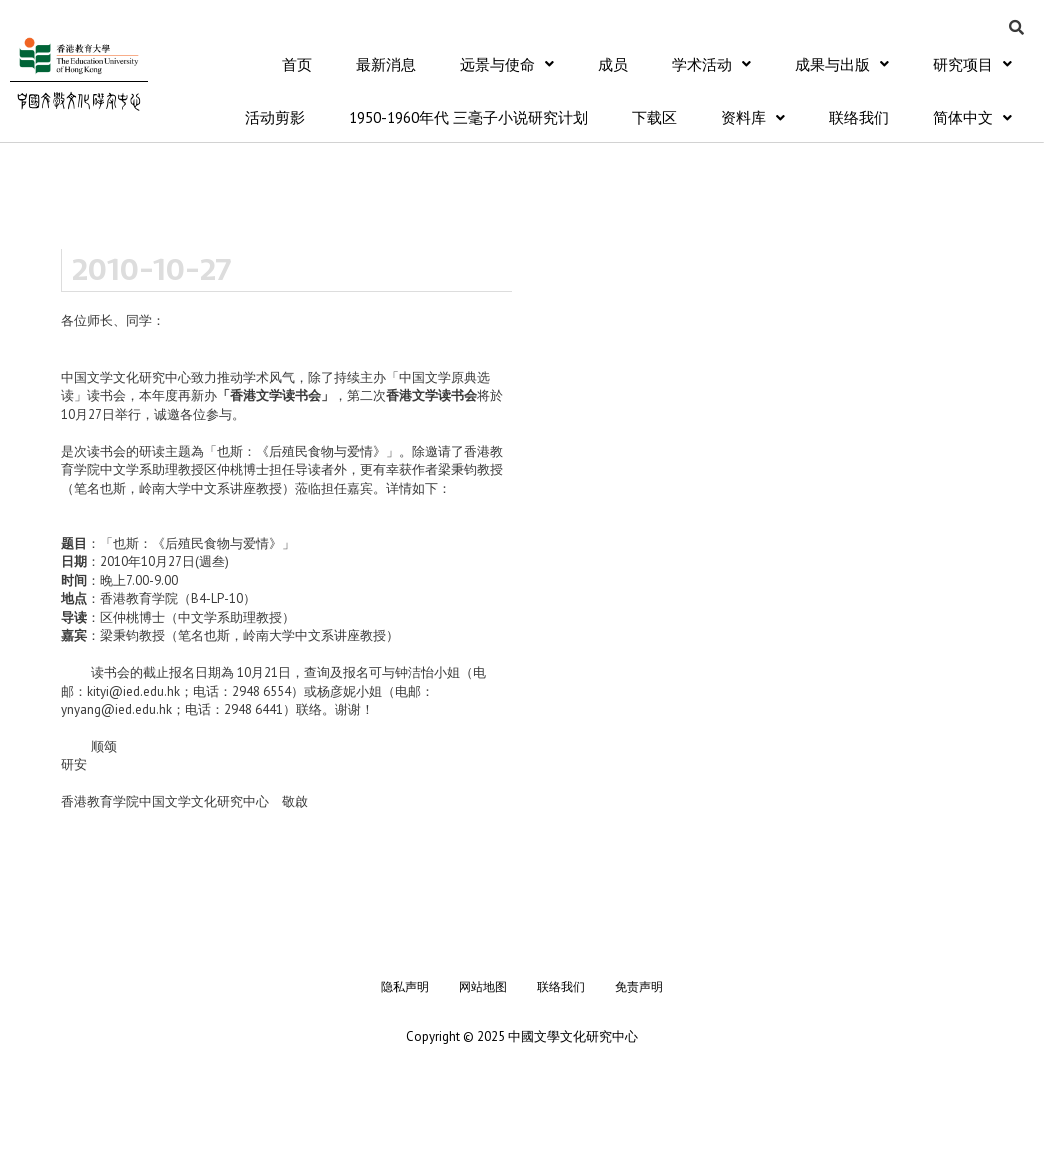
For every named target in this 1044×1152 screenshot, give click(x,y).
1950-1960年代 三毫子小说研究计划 (468, 118)
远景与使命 (507, 64)
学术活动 (711, 64)
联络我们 (859, 118)
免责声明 (639, 987)
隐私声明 (405, 987)
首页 (297, 64)
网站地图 (483, 987)
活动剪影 (275, 118)
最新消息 (386, 64)
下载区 (654, 118)
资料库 (753, 118)
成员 (613, 64)
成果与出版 (842, 64)
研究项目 (972, 64)
